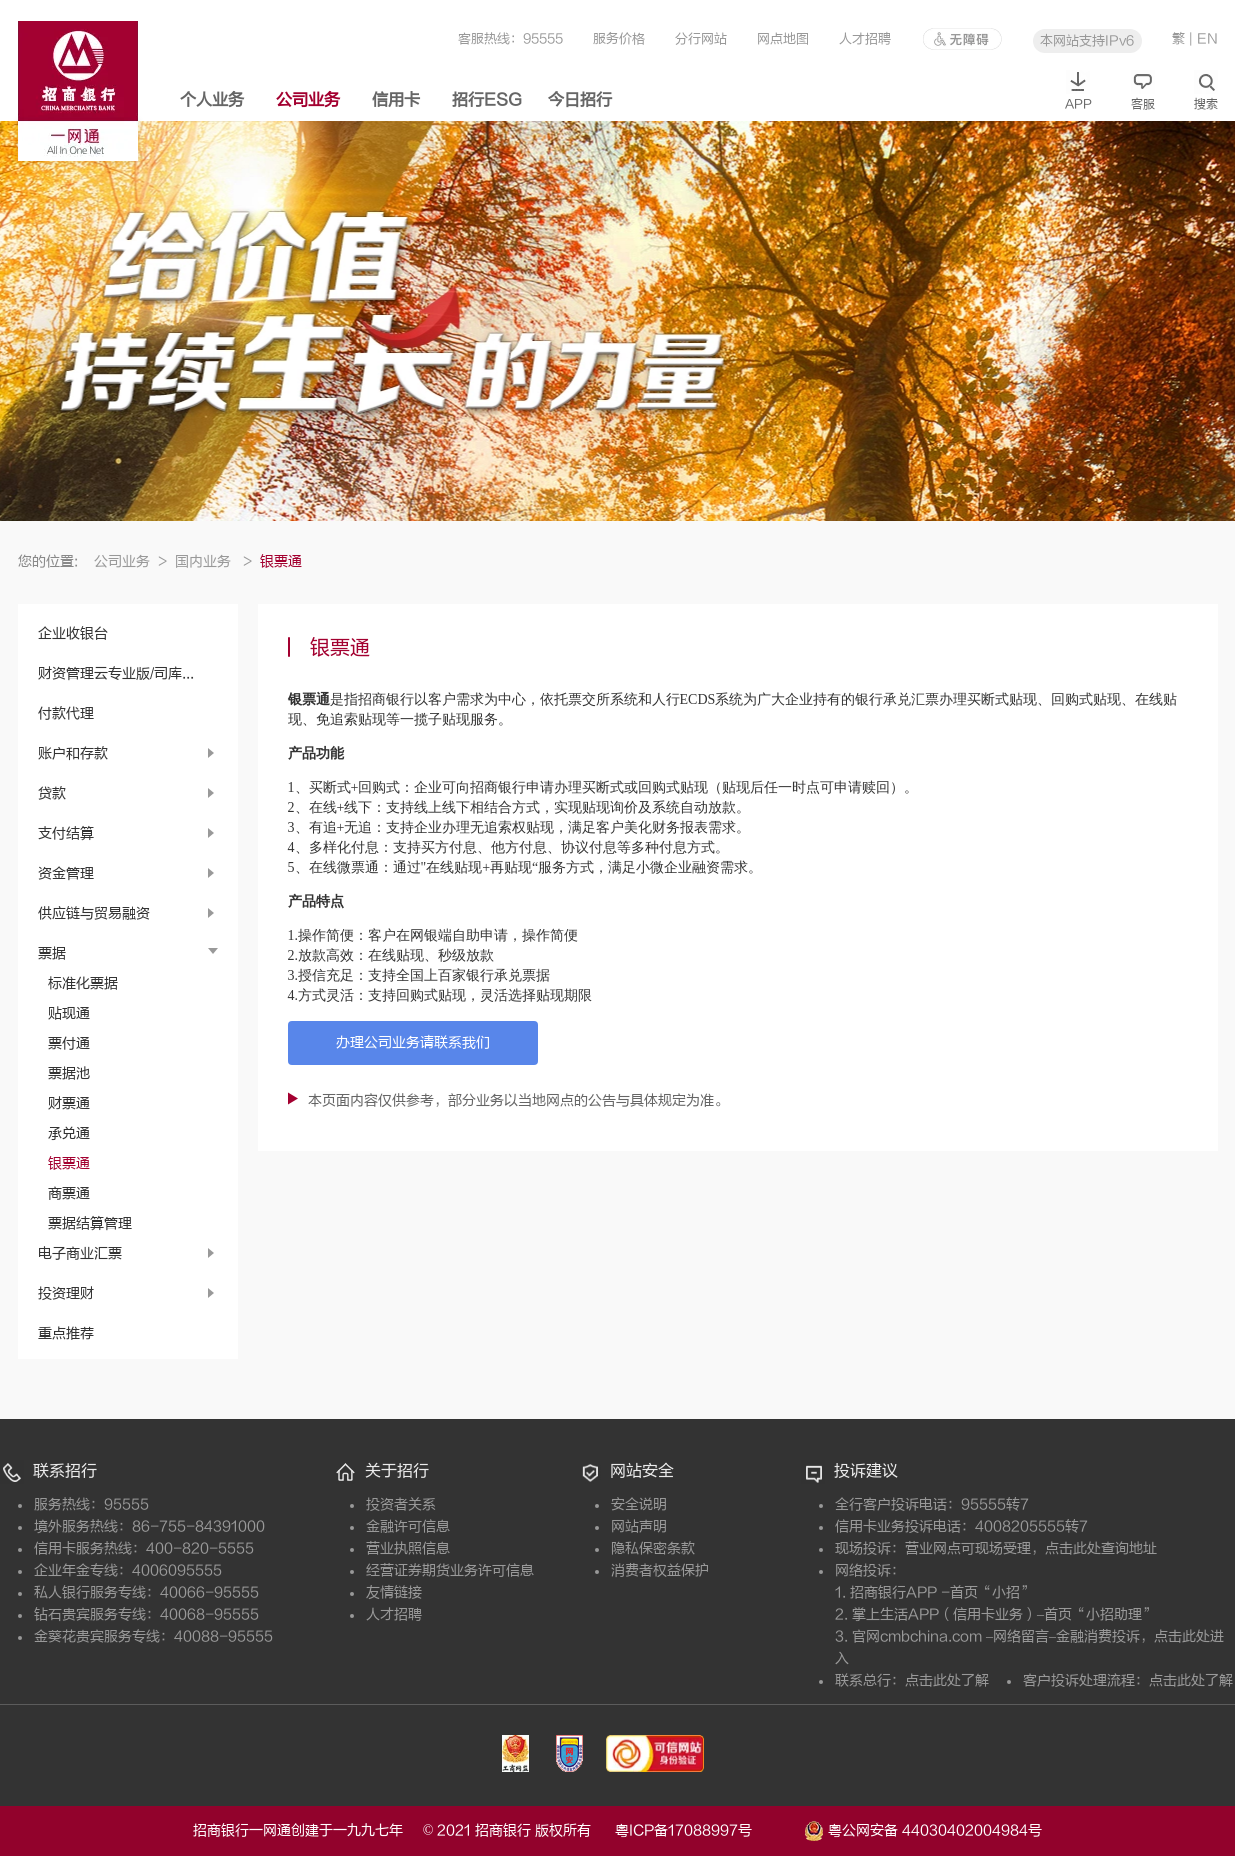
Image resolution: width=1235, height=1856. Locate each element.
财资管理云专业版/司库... (116, 673)
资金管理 (66, 873)
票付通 (69, 1043)
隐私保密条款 (653, 1548)
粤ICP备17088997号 (707, 1830)
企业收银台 (73, 633)
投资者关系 (401, 1504)
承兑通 (69, 1133)
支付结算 (66, 833)
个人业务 (212, 100)
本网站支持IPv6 (1087, 40)
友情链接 (394, 1592)
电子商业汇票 (80, 1253)
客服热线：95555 (510, 38)
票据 (52, 953)
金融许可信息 (408, 1526)
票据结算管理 (90, 1223)
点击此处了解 (947, 1680)
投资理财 (66, 1293)
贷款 (52, 793)
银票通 (69, 1163)
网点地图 (783, 38)
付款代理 (66, 713)
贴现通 (69, 1013)
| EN (1203, 38)
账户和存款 (73, 753)
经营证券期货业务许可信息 (450, 1570)
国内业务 (213, 561)
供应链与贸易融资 (94, 913)
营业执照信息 (408, 1548)
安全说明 (639, 1504)
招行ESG (487, 100)
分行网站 (701, 38)
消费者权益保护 (660, 1570)
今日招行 (580, 100)
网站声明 (639, 1526)
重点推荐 (66, 1333)
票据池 (69, 1073)
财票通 (69, 1103)
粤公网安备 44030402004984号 (923, 1829)
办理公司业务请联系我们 (413, 1042)
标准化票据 (83, 983)
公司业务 (308, 100)
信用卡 (396, 100)
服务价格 (619, 38)
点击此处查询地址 (1101, 1548)
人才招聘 (865, 38)
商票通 (69, 1193)
